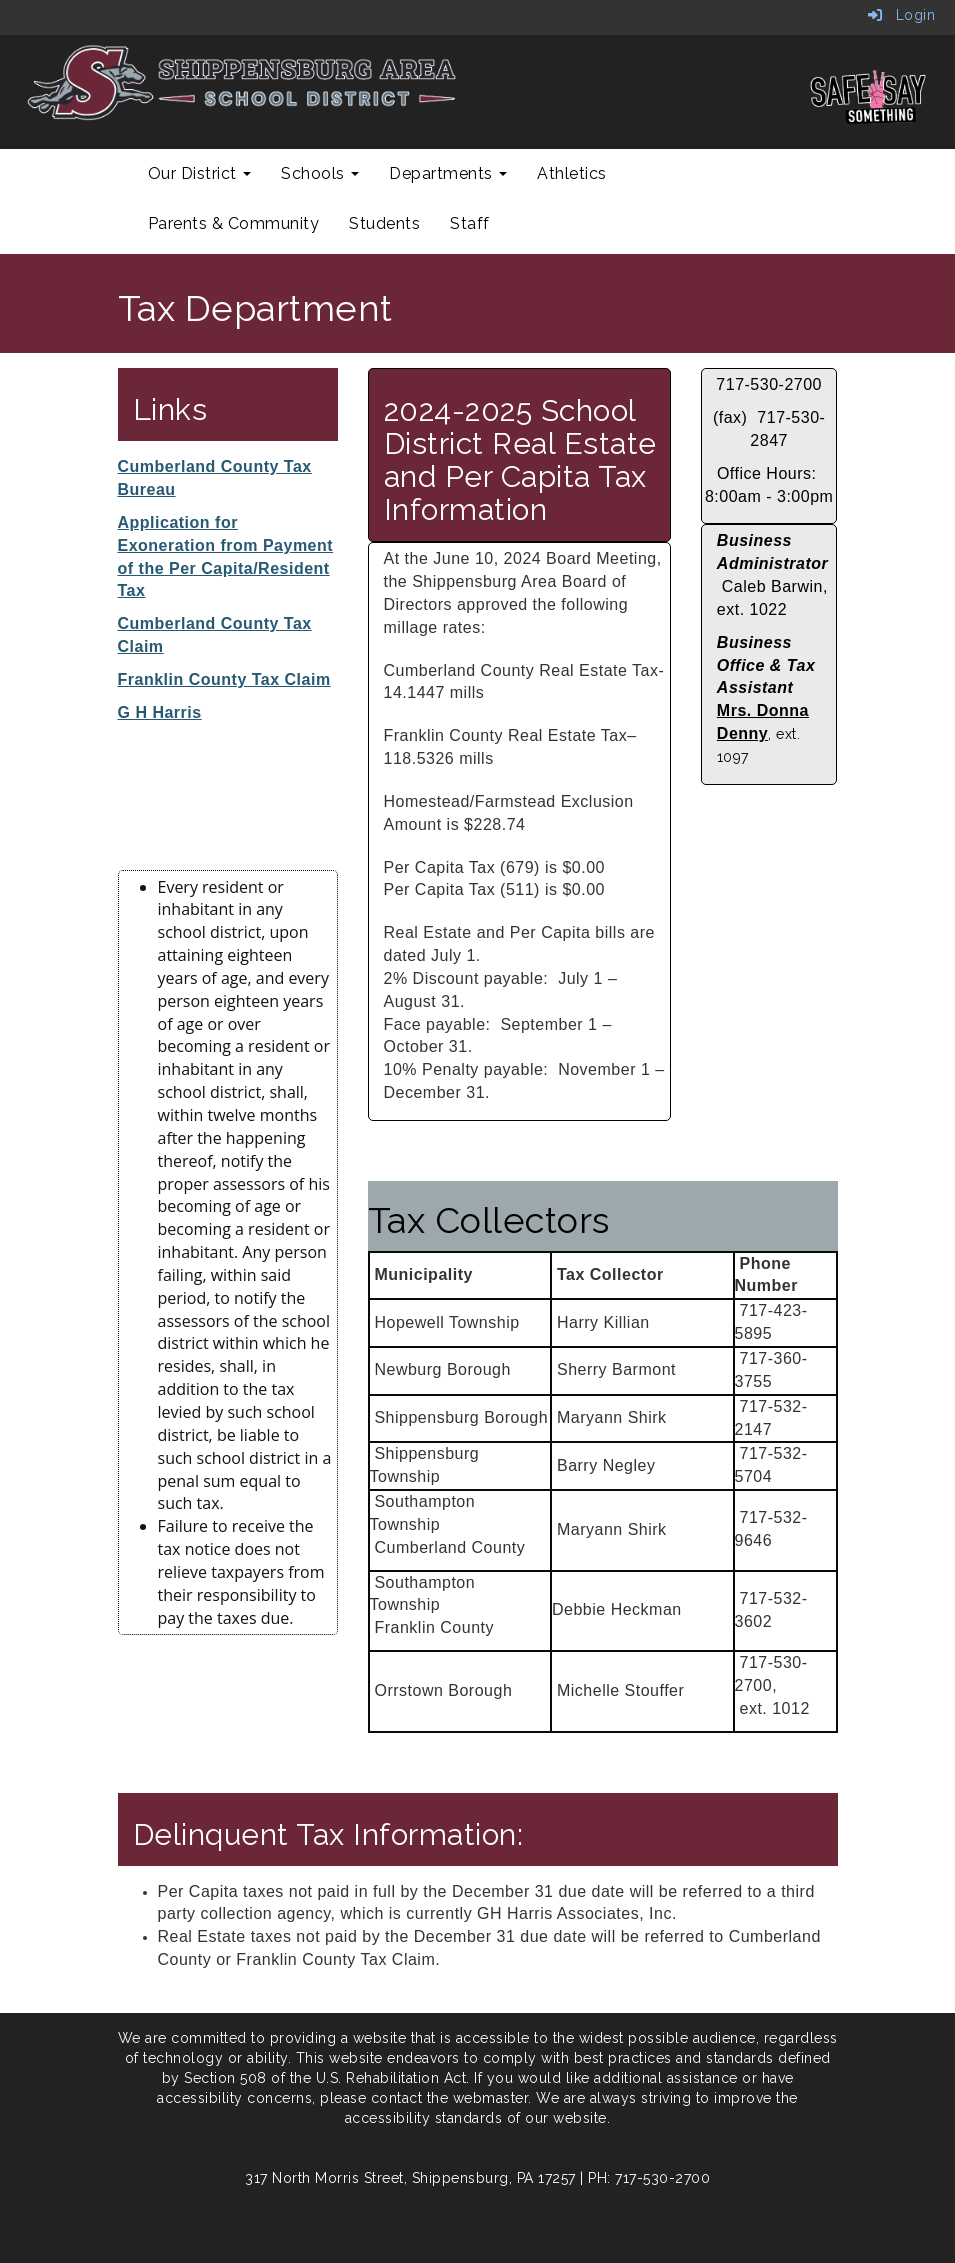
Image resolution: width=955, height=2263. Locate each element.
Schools (320, 173)
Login (902, 15)
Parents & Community (234, 223)
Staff (470, 223)
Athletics (572, 173)
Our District (200, 173)
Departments (448, 173)
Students (384, 223)
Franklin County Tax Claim (224, 679)
